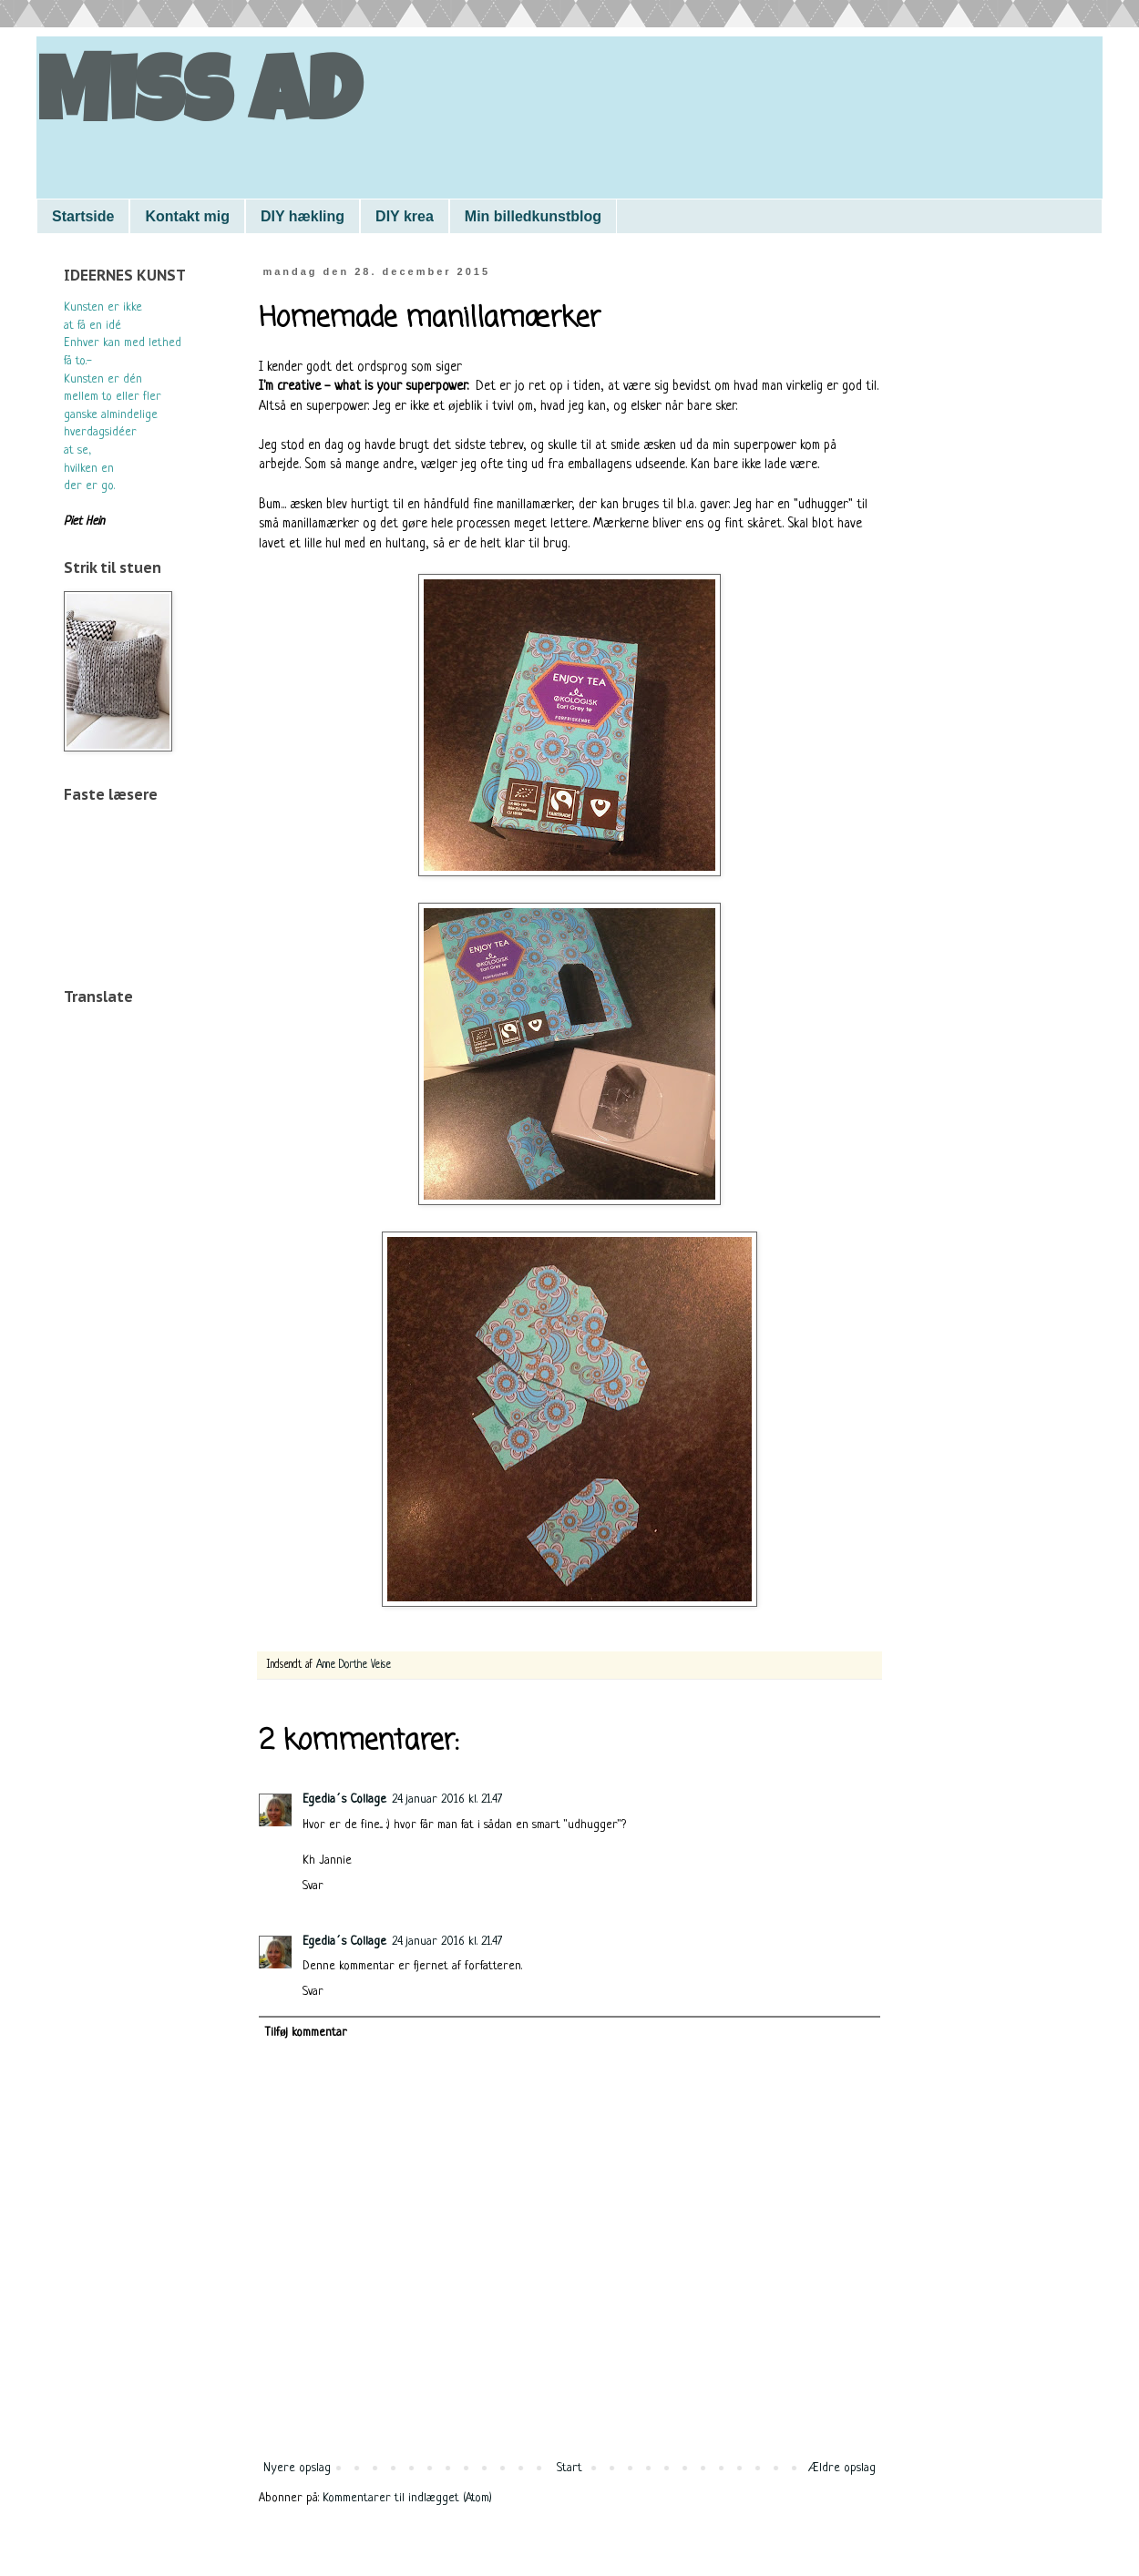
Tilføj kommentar (306, 2032)
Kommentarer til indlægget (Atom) (407, 2498)
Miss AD (198, 102)
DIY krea (404, 216)
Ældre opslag (842, 2468)
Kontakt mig (187, 216)
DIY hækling (302, 216)
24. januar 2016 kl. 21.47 (447, 1799)
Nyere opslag (297, 2468)
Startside (83, 216)
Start (569, 2468)
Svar (313, 1886)
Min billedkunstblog (533, 216)
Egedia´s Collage (344, 1799)
